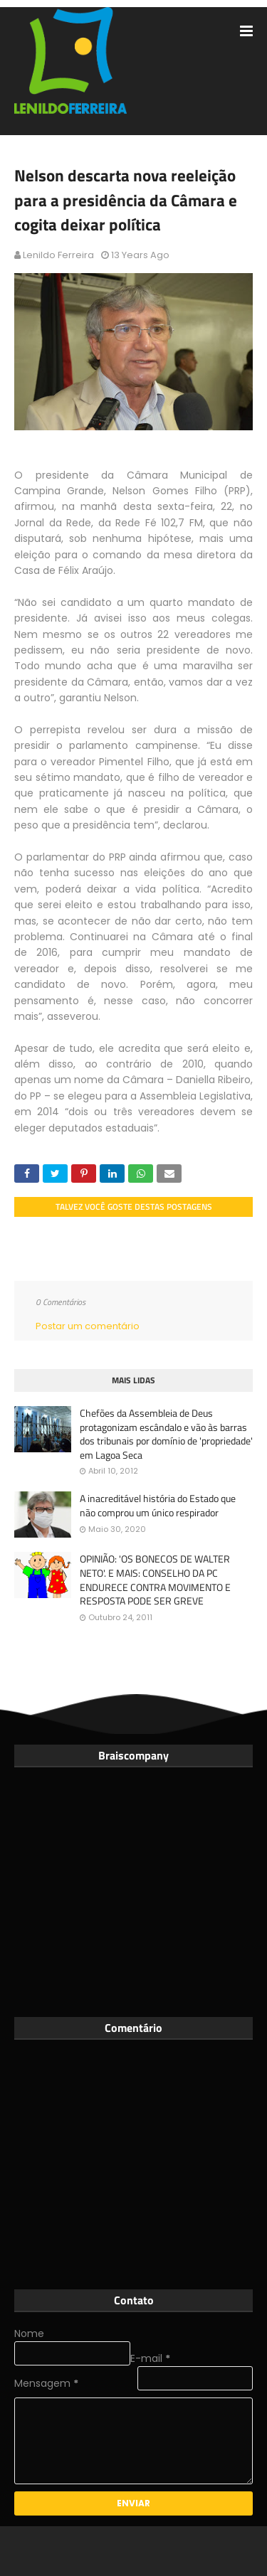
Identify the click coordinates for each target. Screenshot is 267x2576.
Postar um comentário (88, 1326)
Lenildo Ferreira (58, 255)
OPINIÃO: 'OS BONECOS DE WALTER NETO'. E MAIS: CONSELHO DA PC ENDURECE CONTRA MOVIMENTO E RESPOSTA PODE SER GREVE (155, 1579)
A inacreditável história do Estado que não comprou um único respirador (158, 1505)
